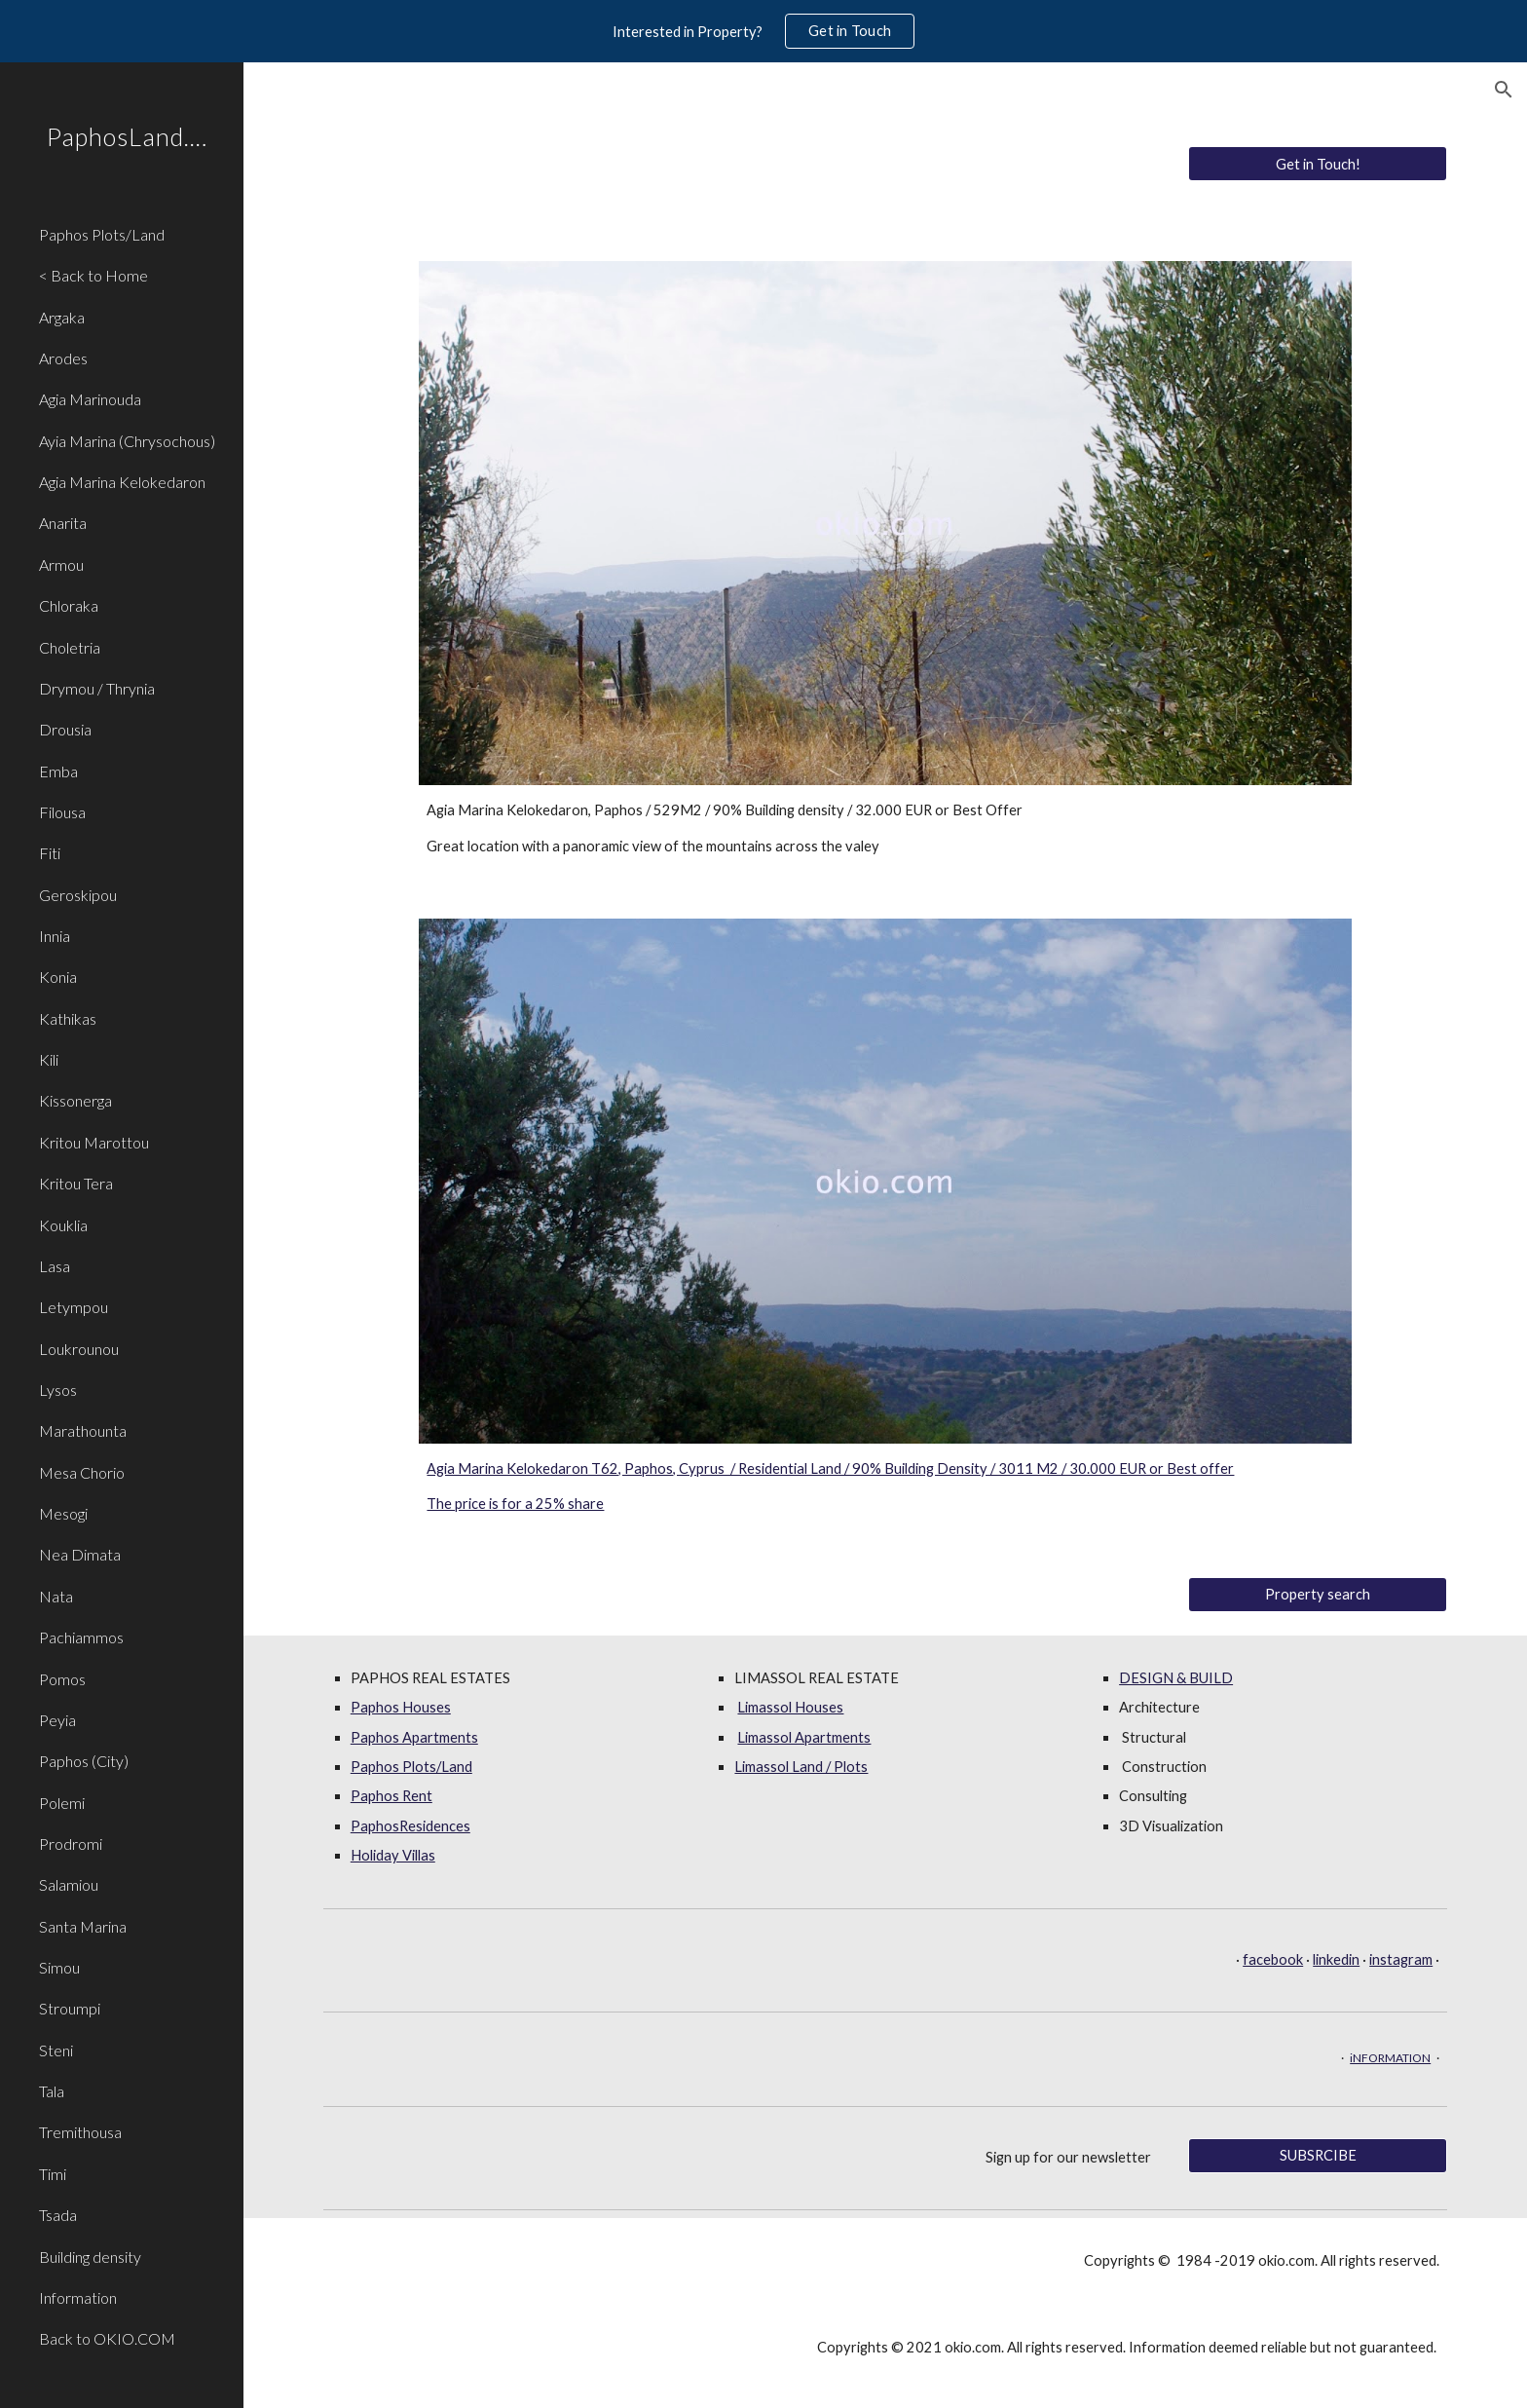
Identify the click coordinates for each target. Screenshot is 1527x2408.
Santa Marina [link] (83, 1926)
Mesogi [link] (63, 1513)
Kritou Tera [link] (76, 1183)
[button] (1503, 89)
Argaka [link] (62, 317)
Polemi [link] (62, 1802)
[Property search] (1317, 1593)
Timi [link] (52, 2173)
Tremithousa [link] (80, 2132)
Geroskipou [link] (78, 894)
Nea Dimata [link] (80, 1554)
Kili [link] (48, 1059)
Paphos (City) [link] (84, 1760)
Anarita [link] (63, 522)
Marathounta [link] (83, 1430)
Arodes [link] (63, 358)
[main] (885, 828)
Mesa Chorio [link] (82, 1472)
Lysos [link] (58, 1389)
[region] (763, 31)
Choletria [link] (69, 647)
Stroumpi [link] (69, 2008)
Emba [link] (58, 771)
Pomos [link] (62, 1679)
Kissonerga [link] (75, 1100)
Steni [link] (56, 2050)
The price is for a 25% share (515, 1503)
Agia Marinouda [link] (90, 399)
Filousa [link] (62, 812)
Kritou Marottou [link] (94, 1142)
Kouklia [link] (63, 1225)
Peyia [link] (57, 1720)
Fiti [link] (49, 853)
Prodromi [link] (70, 1843)
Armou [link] (61, 564)
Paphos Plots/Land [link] (102, 234)
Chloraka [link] (68, 605)
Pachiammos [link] (81, 1637)
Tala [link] (51, 2091)
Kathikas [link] (67, 1018)
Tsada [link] (58, 2214)
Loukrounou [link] (79, 1348)
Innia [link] (54, 935)
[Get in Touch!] (1317, 163)
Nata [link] (56, 1596)
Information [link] (78, 2297)
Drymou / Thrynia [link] (97, 688)
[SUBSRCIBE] (1317, 2154)
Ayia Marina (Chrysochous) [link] (127, 441)
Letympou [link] (73, 1307)
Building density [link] (90, 2256)
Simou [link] (59, 1967)
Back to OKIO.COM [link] (107, 2338)
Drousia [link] (65, 729)
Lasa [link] (54, 1266)
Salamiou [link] (68, 1884)
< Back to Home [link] (93, 275)
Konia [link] (58, 976)
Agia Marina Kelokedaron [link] (122, 481)
